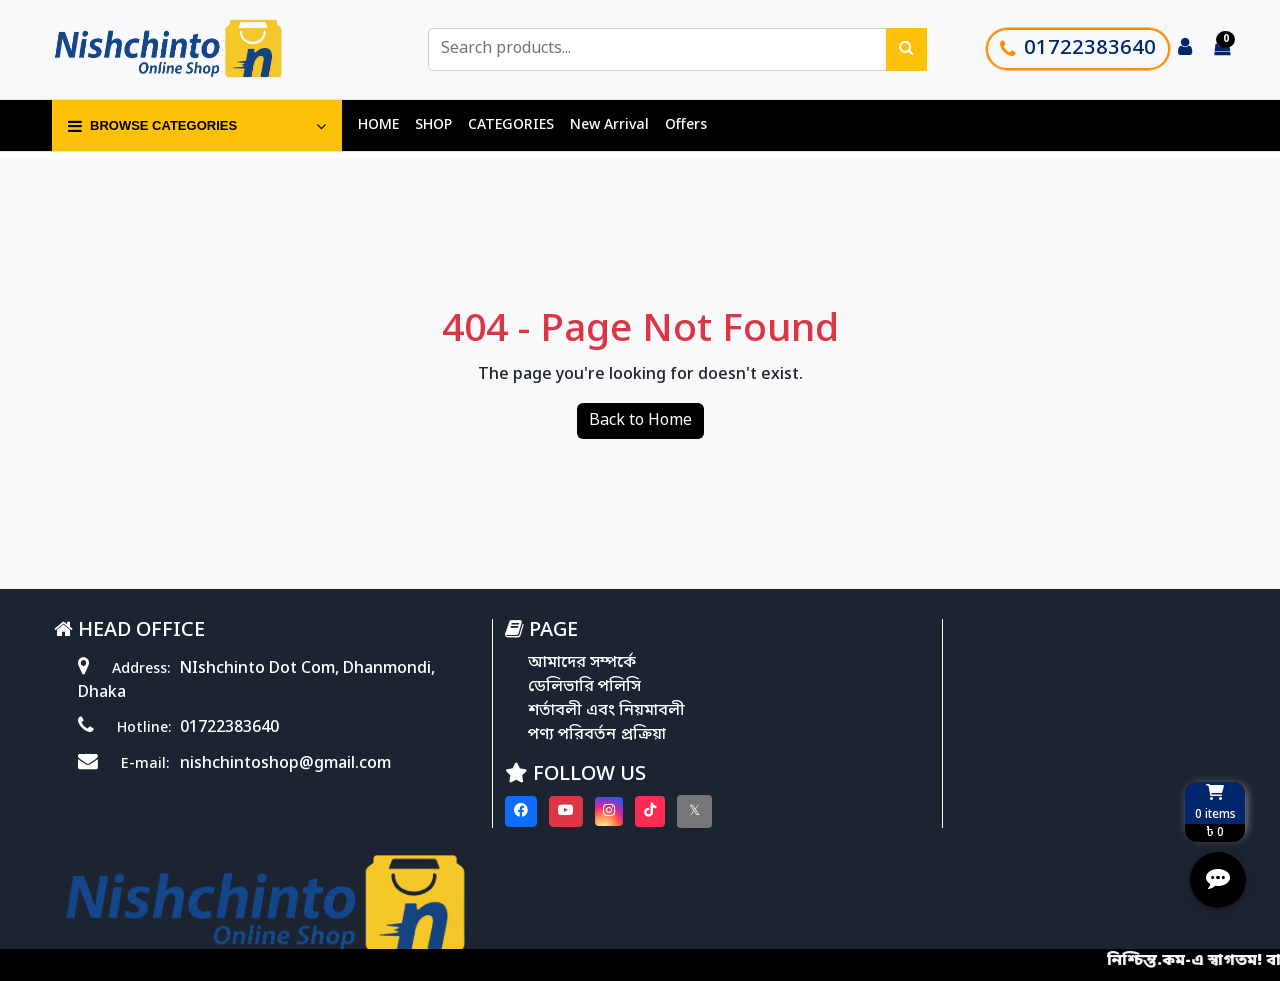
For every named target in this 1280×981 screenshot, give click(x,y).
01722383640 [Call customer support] (1078, 51)
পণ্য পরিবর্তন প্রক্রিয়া (546, 736)
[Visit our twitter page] (642, 812)
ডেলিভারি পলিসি (533, 688)
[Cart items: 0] (1222, 51)
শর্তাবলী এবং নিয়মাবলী (555, 712)
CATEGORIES (511, 127)
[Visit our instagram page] (557, 812)
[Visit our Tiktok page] (598, 812)
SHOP (433, 127)
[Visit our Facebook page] (469, 812)
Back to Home (640, 422)
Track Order (919, 765)
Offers (686, 127)
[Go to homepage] (193, 50)
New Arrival (609, 127)
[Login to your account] (1185, 51)
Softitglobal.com (820, 898)
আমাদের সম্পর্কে (531, 664)
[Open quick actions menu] (1218, 881)
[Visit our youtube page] (514, 812)
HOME (378, 127)
